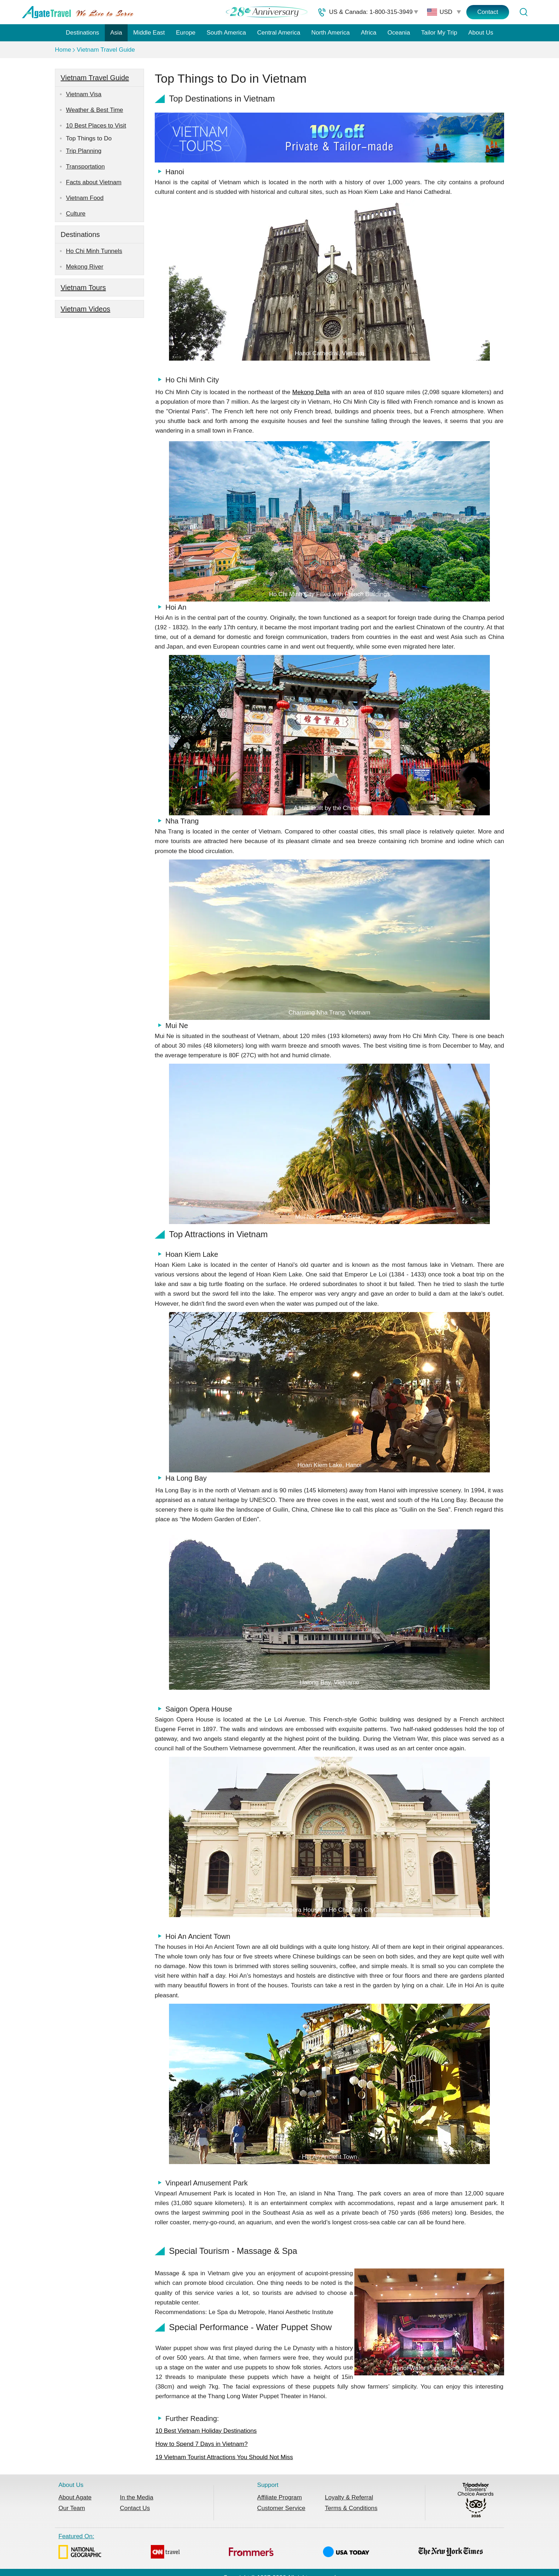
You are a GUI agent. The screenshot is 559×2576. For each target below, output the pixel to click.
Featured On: (270, 2547)
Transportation (85, 166)
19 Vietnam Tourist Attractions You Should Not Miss (224, 2457)
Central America (278, 32)
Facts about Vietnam (94, 182)
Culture (76, 213)
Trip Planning (84, 151)
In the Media (136, 2497)
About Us (480, 32)
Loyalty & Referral (349, 2497)
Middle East (149, 32)
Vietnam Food (85, 198)
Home (63, 49)
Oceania (399, 32)
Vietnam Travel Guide (106, 49)
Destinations (82, 32)
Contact (487, 12)
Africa (368, 32)
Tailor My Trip (439, 32)
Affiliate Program (279, 2497)
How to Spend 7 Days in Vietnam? (201, 2444)
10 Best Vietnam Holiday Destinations (206, 2430)
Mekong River (84, 266)
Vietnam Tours (83, 287)
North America (330, 32)
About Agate (75, 2497)
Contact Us (135, 2508)
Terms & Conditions (351, 2508)
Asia (116, 32)
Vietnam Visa (84, 94)
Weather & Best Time (94, 110)
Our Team (71, 2508)
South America (226, 32)
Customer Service (281, 2508)
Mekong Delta (311, 392)
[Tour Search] (523, 12)
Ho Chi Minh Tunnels (94, 251)
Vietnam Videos (85, 309)
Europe (186, 32)
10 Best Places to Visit (96, 125)
